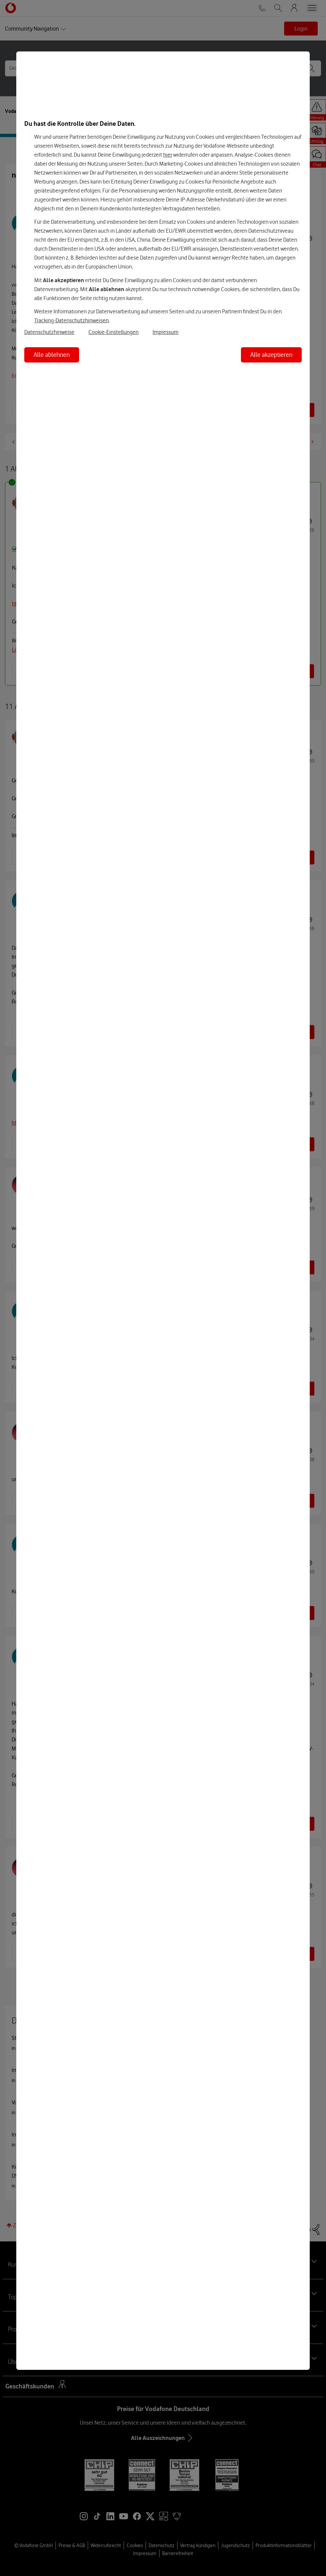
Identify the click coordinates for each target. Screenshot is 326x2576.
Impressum (165, 332)
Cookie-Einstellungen (113, 332)
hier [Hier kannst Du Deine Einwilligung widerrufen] (167, 154)
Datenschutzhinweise (49, 332)
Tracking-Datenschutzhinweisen (71, 320)
